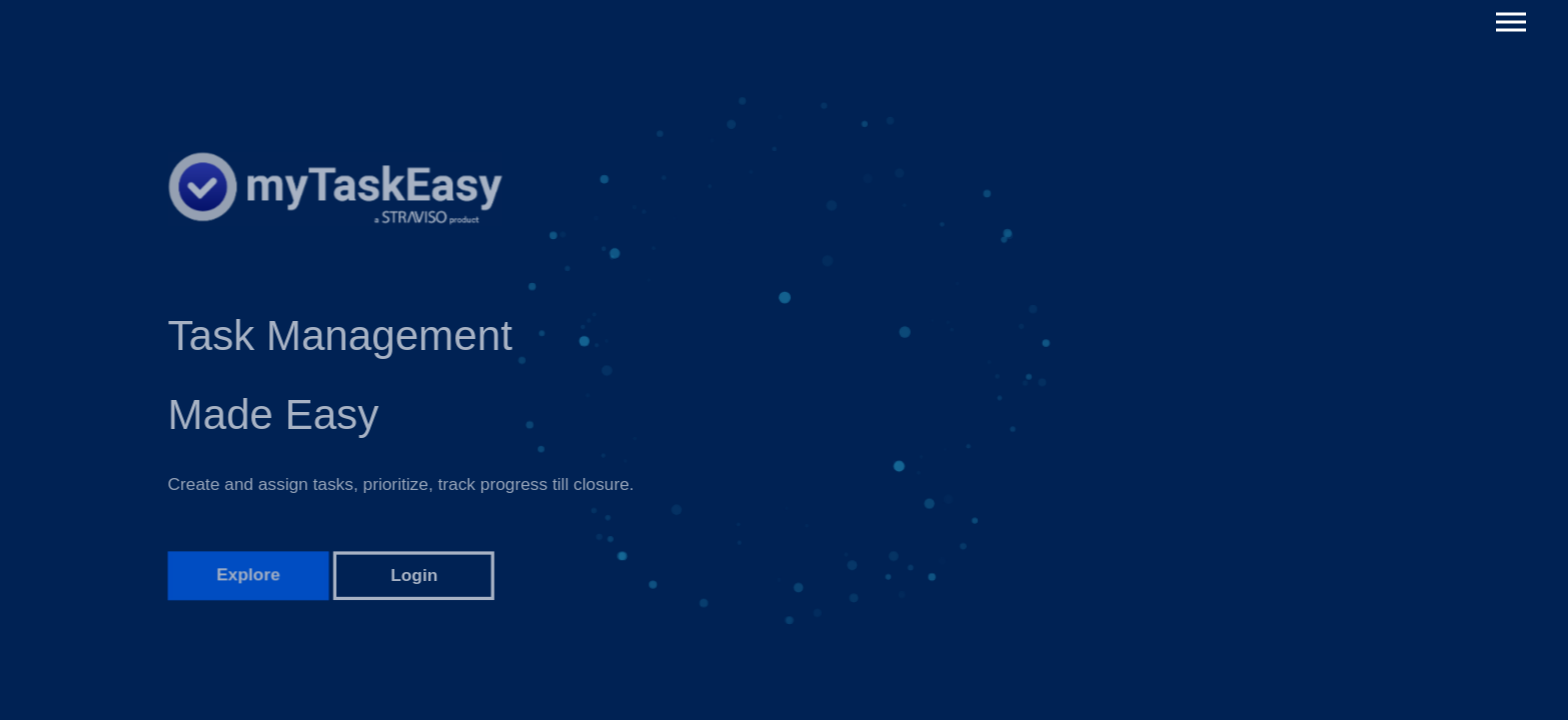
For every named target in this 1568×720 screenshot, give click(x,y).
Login (414, 584)
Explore (248, 584)
